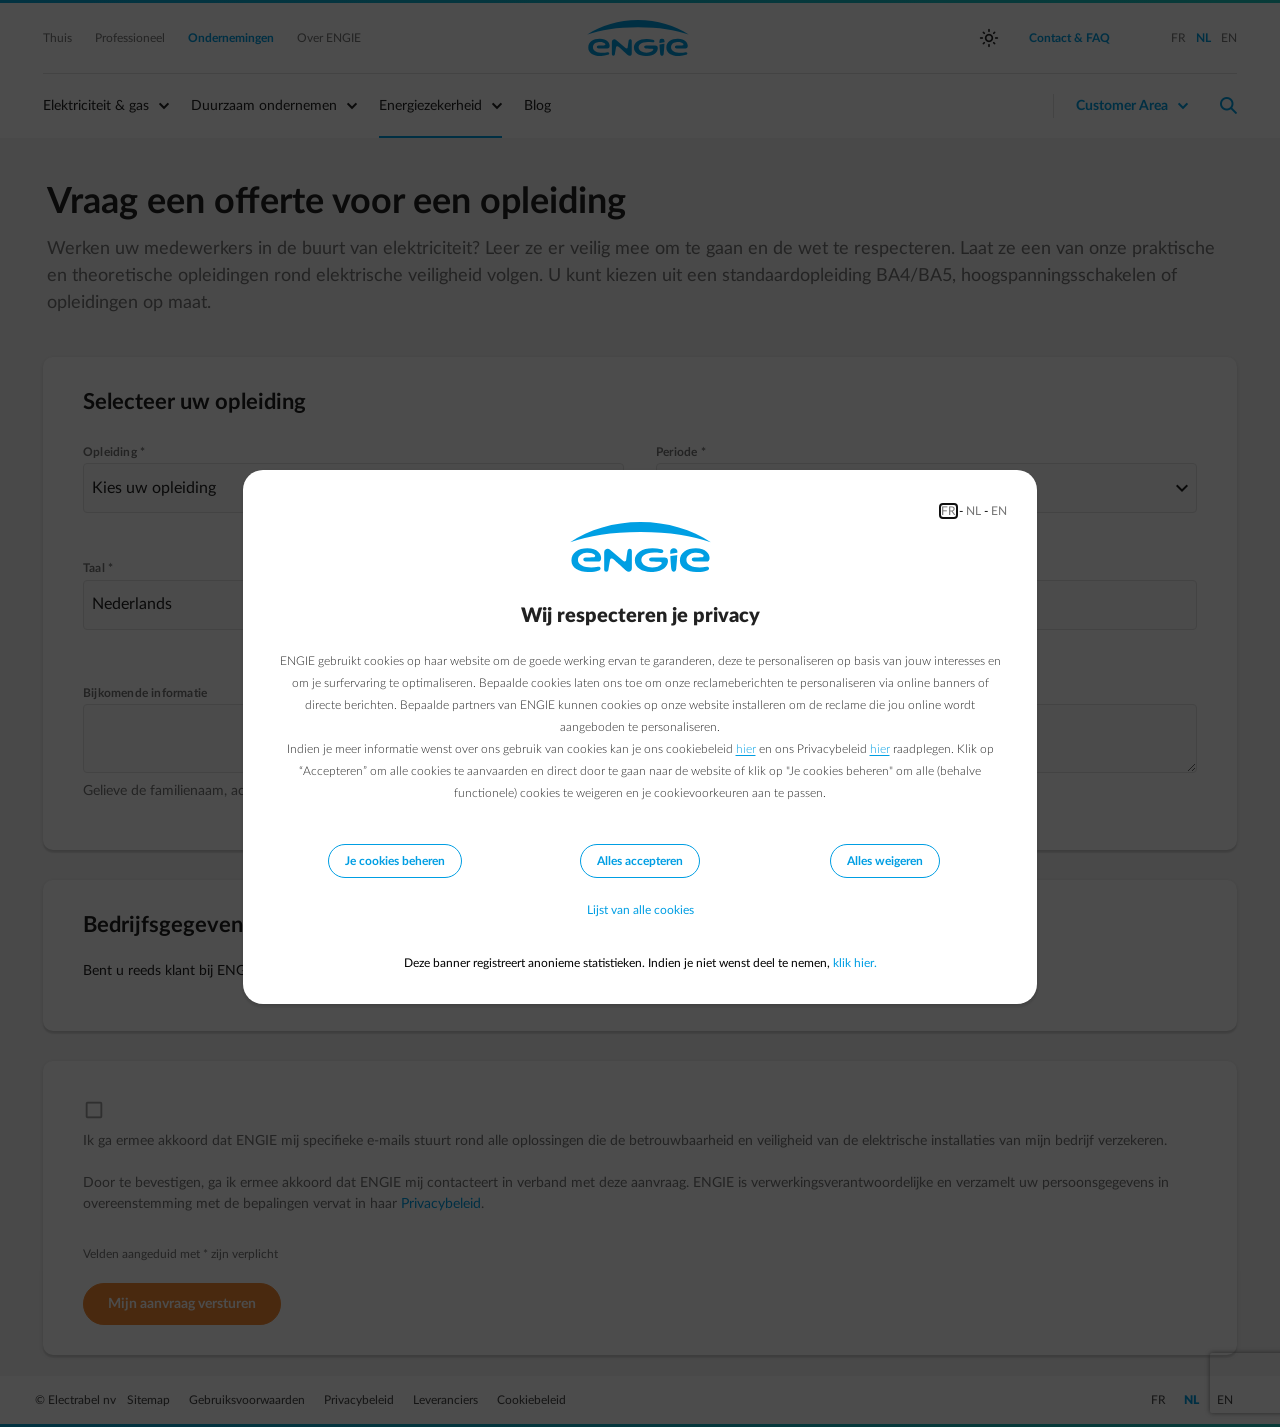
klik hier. (855, 963)
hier (746, 749)
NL (973, 511)
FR (948, 511)
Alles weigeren (885, 861)
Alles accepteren (640, 861)
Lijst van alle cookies (640, 911)
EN (999, 511)
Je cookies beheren (395, 861)
